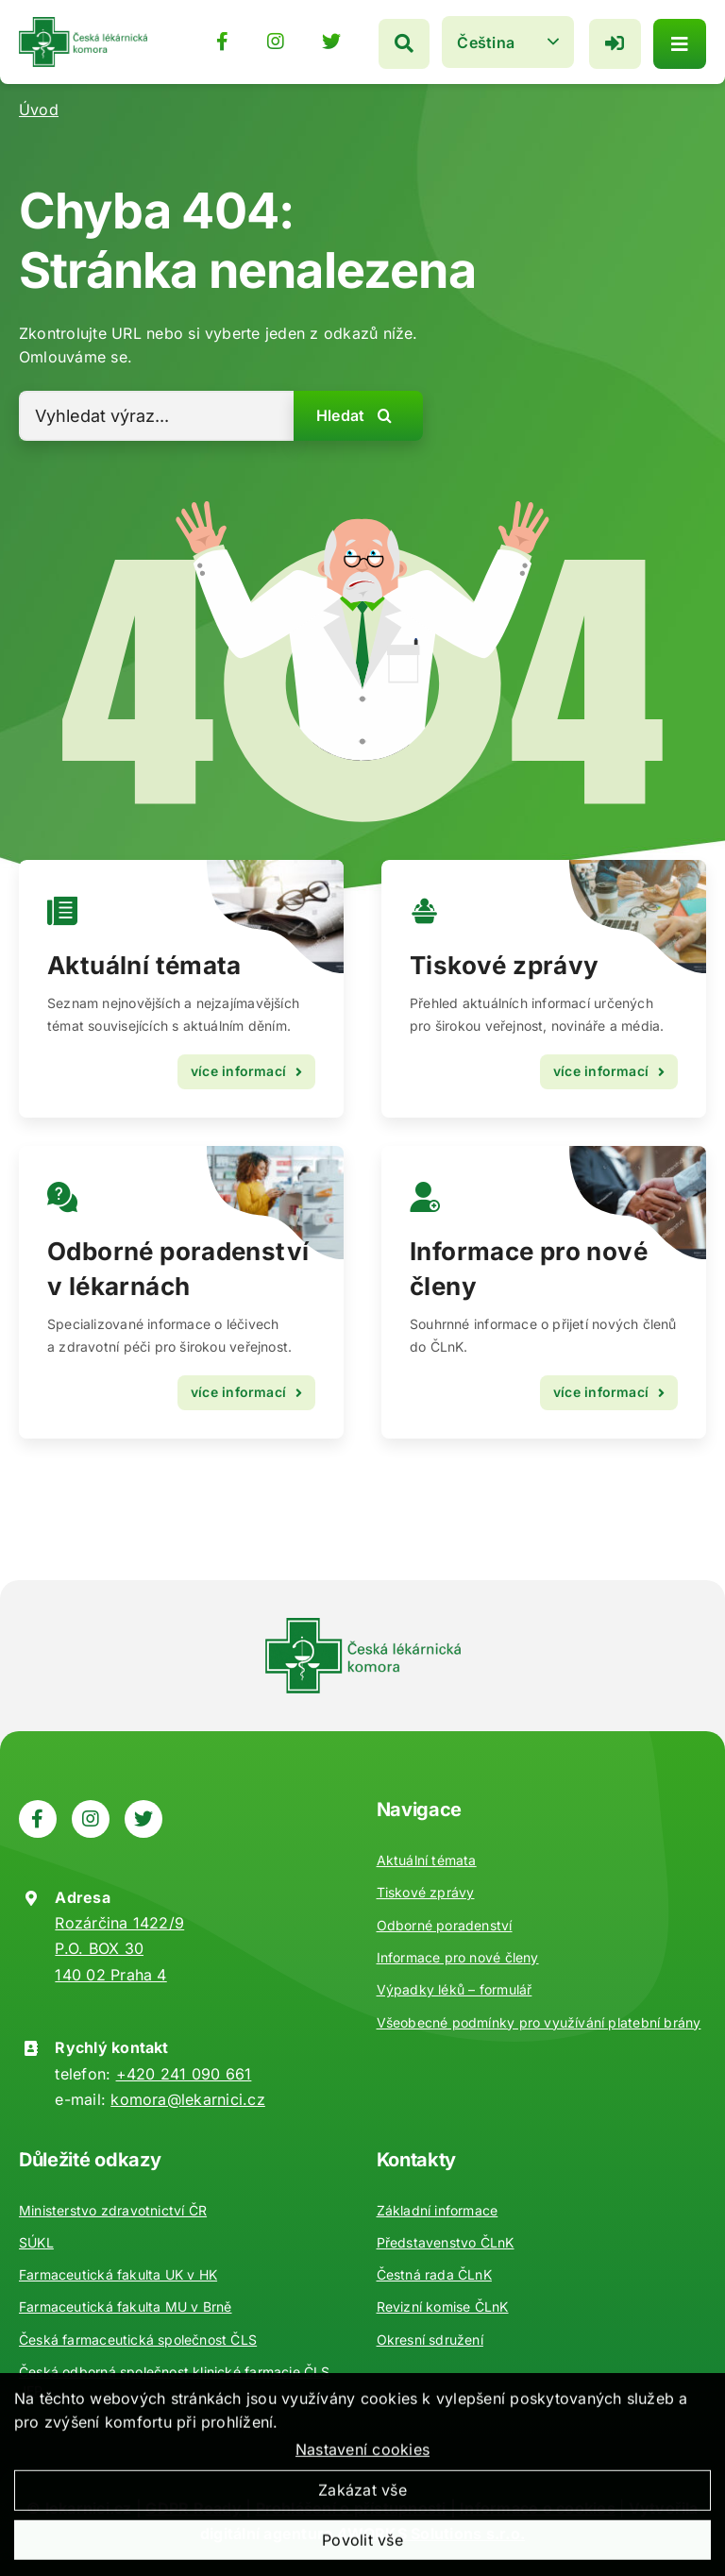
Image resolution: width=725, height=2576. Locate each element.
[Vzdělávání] (181, 989)
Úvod (39, 109)
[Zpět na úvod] (83, 23)
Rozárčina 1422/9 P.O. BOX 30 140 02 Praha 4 (119, 1948)
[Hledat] (398, 41)
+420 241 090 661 (184, 2073)
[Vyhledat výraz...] (156, 416)
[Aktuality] (543, 989)
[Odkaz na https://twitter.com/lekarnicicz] (325, 40)
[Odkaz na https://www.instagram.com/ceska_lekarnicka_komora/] (269, 40)
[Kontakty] (543, 1292)
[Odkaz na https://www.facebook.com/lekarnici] (217, 40)
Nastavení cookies (362, 2464)
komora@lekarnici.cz (187, 2099)
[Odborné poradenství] (181, 1292)
